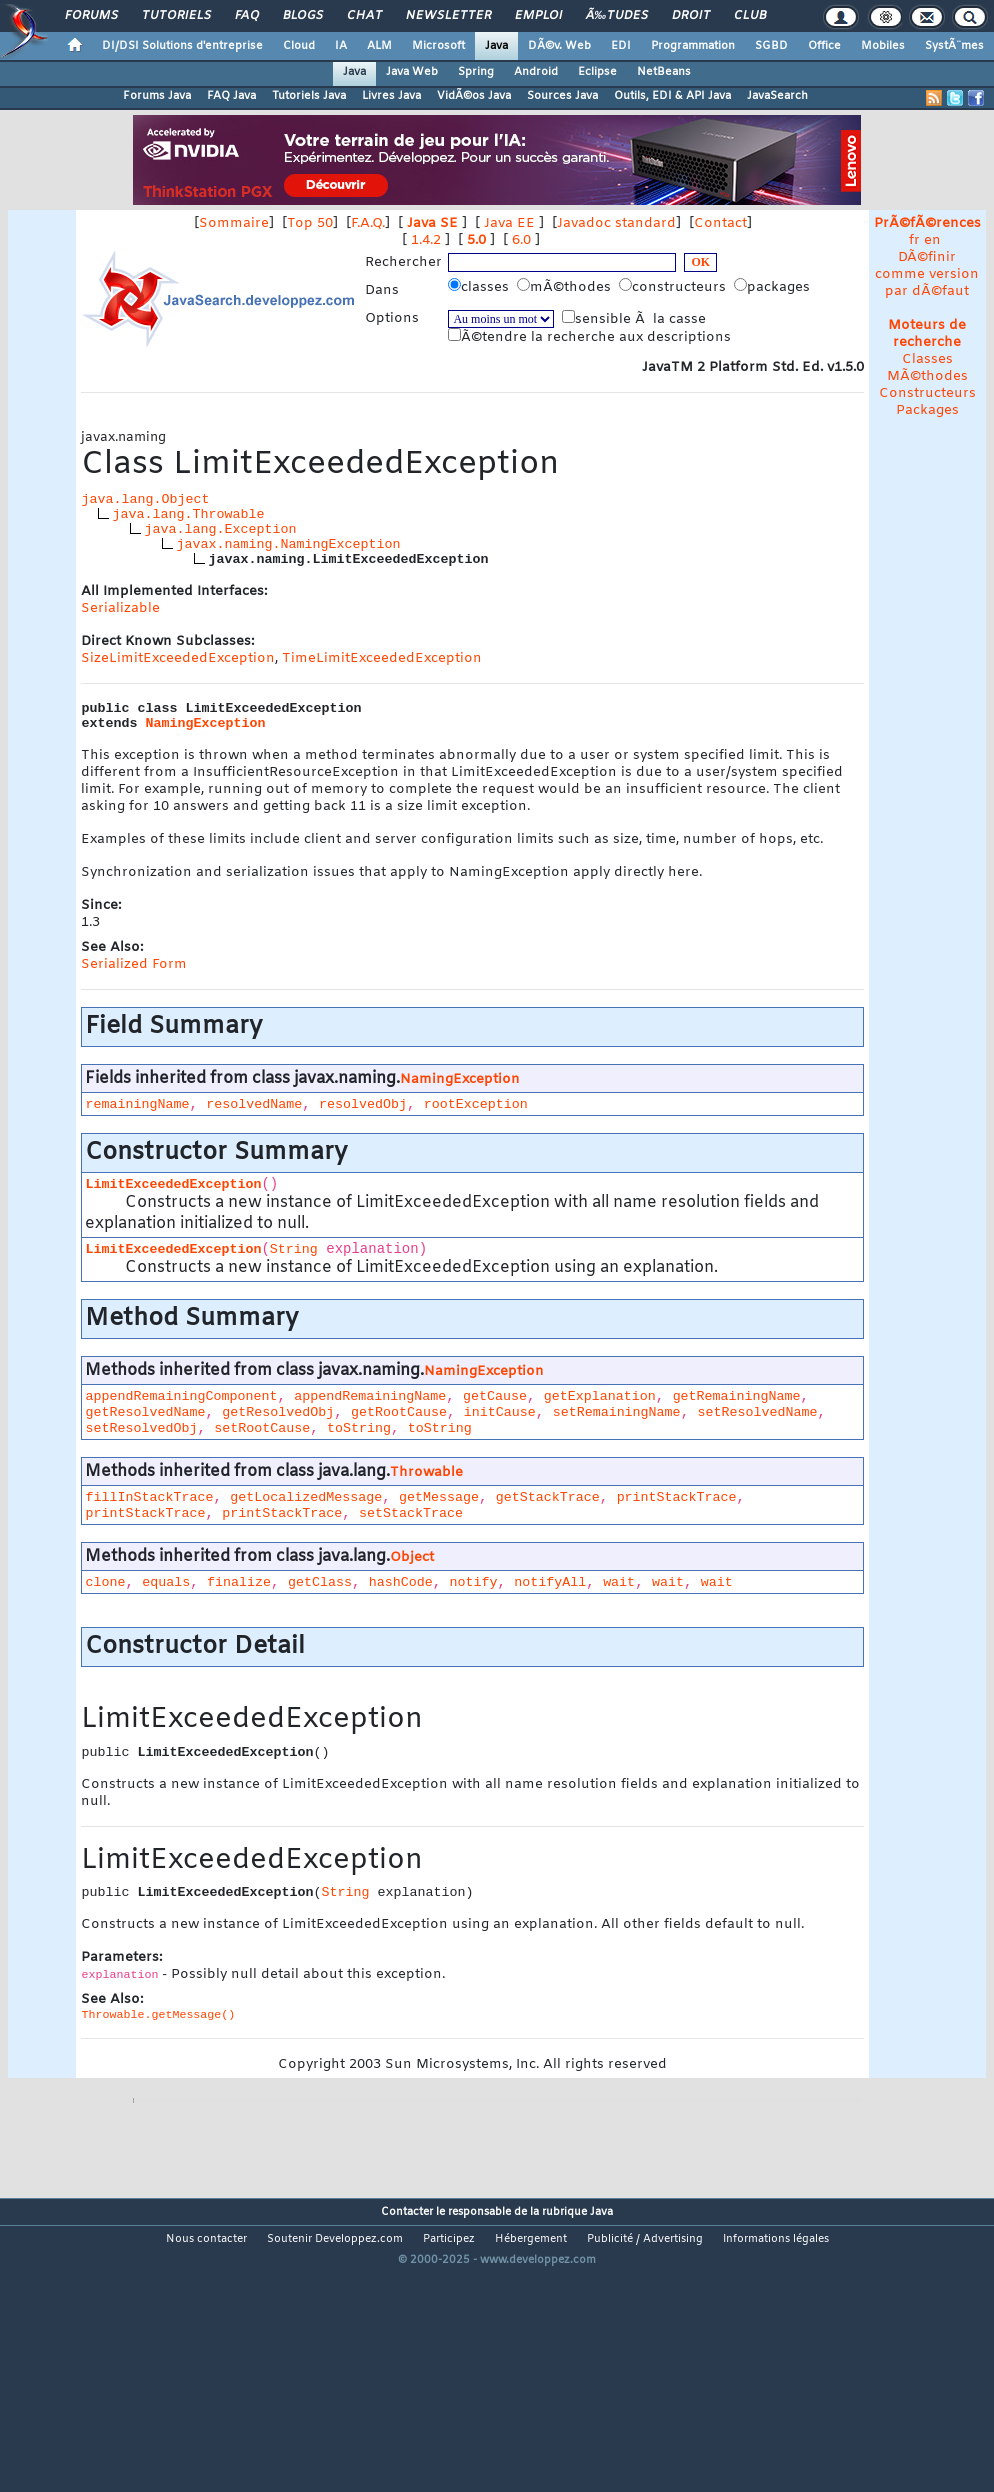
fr (914, 240)
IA (341, 46)
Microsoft (438, 46)
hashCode (401, 1582)
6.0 (521, 240)
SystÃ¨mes (954, 46)
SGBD (771, 46)
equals (166, 1582)
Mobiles (883, 46)
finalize (239, 1582)
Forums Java (157, 96)
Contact (720, 223)
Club (750, 16)
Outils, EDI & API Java (672, 96)
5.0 (476, 240)
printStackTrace (677, 1497)
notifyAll (550, 1582)
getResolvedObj (278, 1412)
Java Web (412, 72)
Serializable (120, 608)
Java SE (432, 223)
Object (412, 1557)
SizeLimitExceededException (178, 658)
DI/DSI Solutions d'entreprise (182, 46)
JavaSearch (777, 96)
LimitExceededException (173, 1184)
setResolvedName (757, 1412)
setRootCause (262, 1428)
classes (480, 287)
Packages (927, 410)
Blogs (303, 16)
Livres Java (391, 96)
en (932, 240)
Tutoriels (176, 16)
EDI (621, 46)
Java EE (509, 223)
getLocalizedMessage (306, 1497)
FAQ (247, 16)
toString (359, 1428)
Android (536, 72)
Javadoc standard (616, 223)
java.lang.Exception (220, 529)
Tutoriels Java (309, 96)
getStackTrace (548, 1497)
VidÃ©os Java (474, 96)
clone (105, 1582)
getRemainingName (737, 1396)
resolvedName (254, 1104)
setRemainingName (617, 1412)
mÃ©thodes (566, 287)
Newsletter (448, 16)
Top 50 (310, 223)
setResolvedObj (141, 1428)
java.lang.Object (145, 499)
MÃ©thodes (927, 376)
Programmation (693, 46)
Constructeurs (927, 393)
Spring (476, 72)
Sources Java (562, 96)
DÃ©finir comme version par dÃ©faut (927, 274)
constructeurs (674, 287)
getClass (320, 1582)
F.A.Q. (368, 223)
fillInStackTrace (149, 1497)
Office (824, 46)
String (294, 1249)
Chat (364, 16)
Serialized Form (134, 964)
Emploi (538, 16)
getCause (495, 1396)
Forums (91, 16)
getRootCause (399, 1412)
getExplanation (600, 1396)
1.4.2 (426, 240)
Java (496, 46)
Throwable (426, 1472)
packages (774, 287)
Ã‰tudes (617, 16)
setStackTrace (411, 1513)
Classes (927, 359)
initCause (500, 1412)
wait (619, 1582)
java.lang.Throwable (188, 514)
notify (474, 1582)
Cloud (299, 46)
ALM (379, 46)
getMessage (439, 1497)
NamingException (205, 723)
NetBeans (664, 72)
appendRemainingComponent (181, 1396)
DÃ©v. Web (559, 46)
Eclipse (597, 72)
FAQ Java (231, 96)
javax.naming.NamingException (288, 544)
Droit (691, 16)
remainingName (137, 1104)
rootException (476, 1104)
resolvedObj (363, 1104)
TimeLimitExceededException (382, 658)
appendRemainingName (370, 1396)
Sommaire (234, 223)
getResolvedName (145, 1412)
